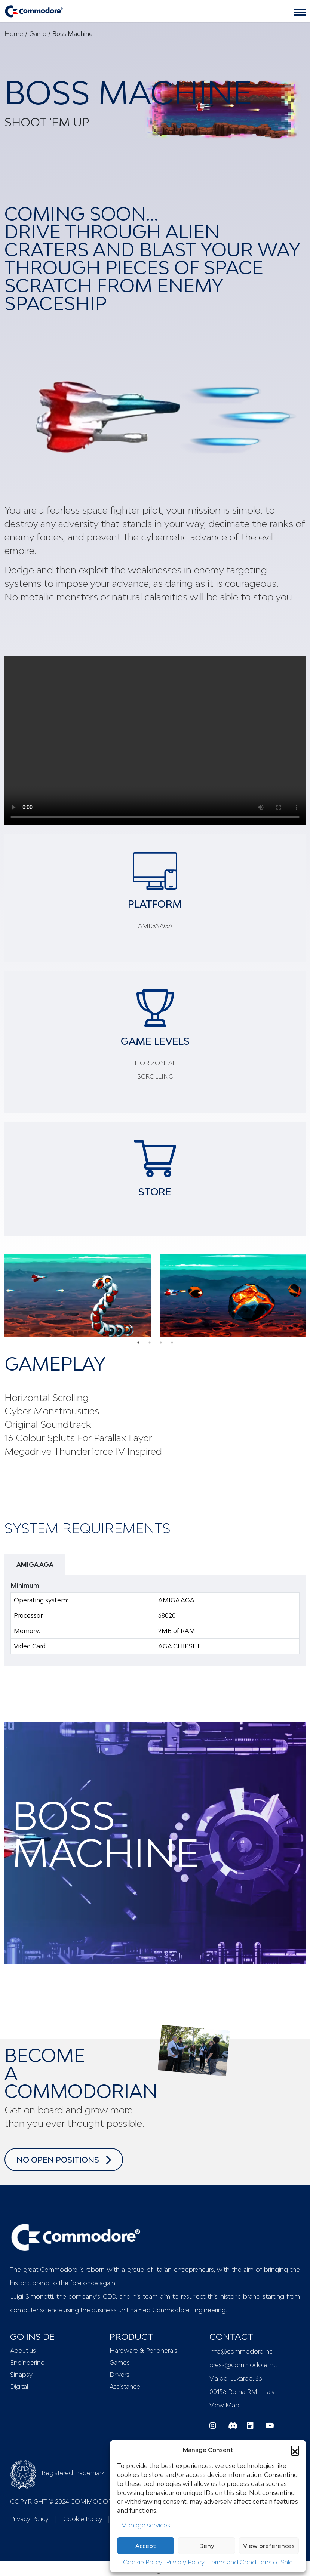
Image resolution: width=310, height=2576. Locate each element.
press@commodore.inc (243, 2365)
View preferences (269, 2545)
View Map (224, 2405)
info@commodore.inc (241, 2351)
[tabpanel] (77, 1295)
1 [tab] (138, 1342)
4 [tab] (172, 1342)
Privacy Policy (185, 2562)
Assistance (125, 2386)
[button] (295, 2449)
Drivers (119, 2374)
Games (120, 2362)
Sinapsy (21, 2374)
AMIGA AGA (34, 1564)
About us (23, 2350)
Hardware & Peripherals (143, 2350)
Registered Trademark (57, 2473)
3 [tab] (161, 1342)
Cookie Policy (142, 2562)
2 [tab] (149, 1342)
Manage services (145, 2525)
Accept (145, 2545)
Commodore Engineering (189, 2310)
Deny (206, 2545)
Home (13, 33)
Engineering (27, 2362)
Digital (19, 2386)
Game (37, 33)
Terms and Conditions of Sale (250, 2562)
